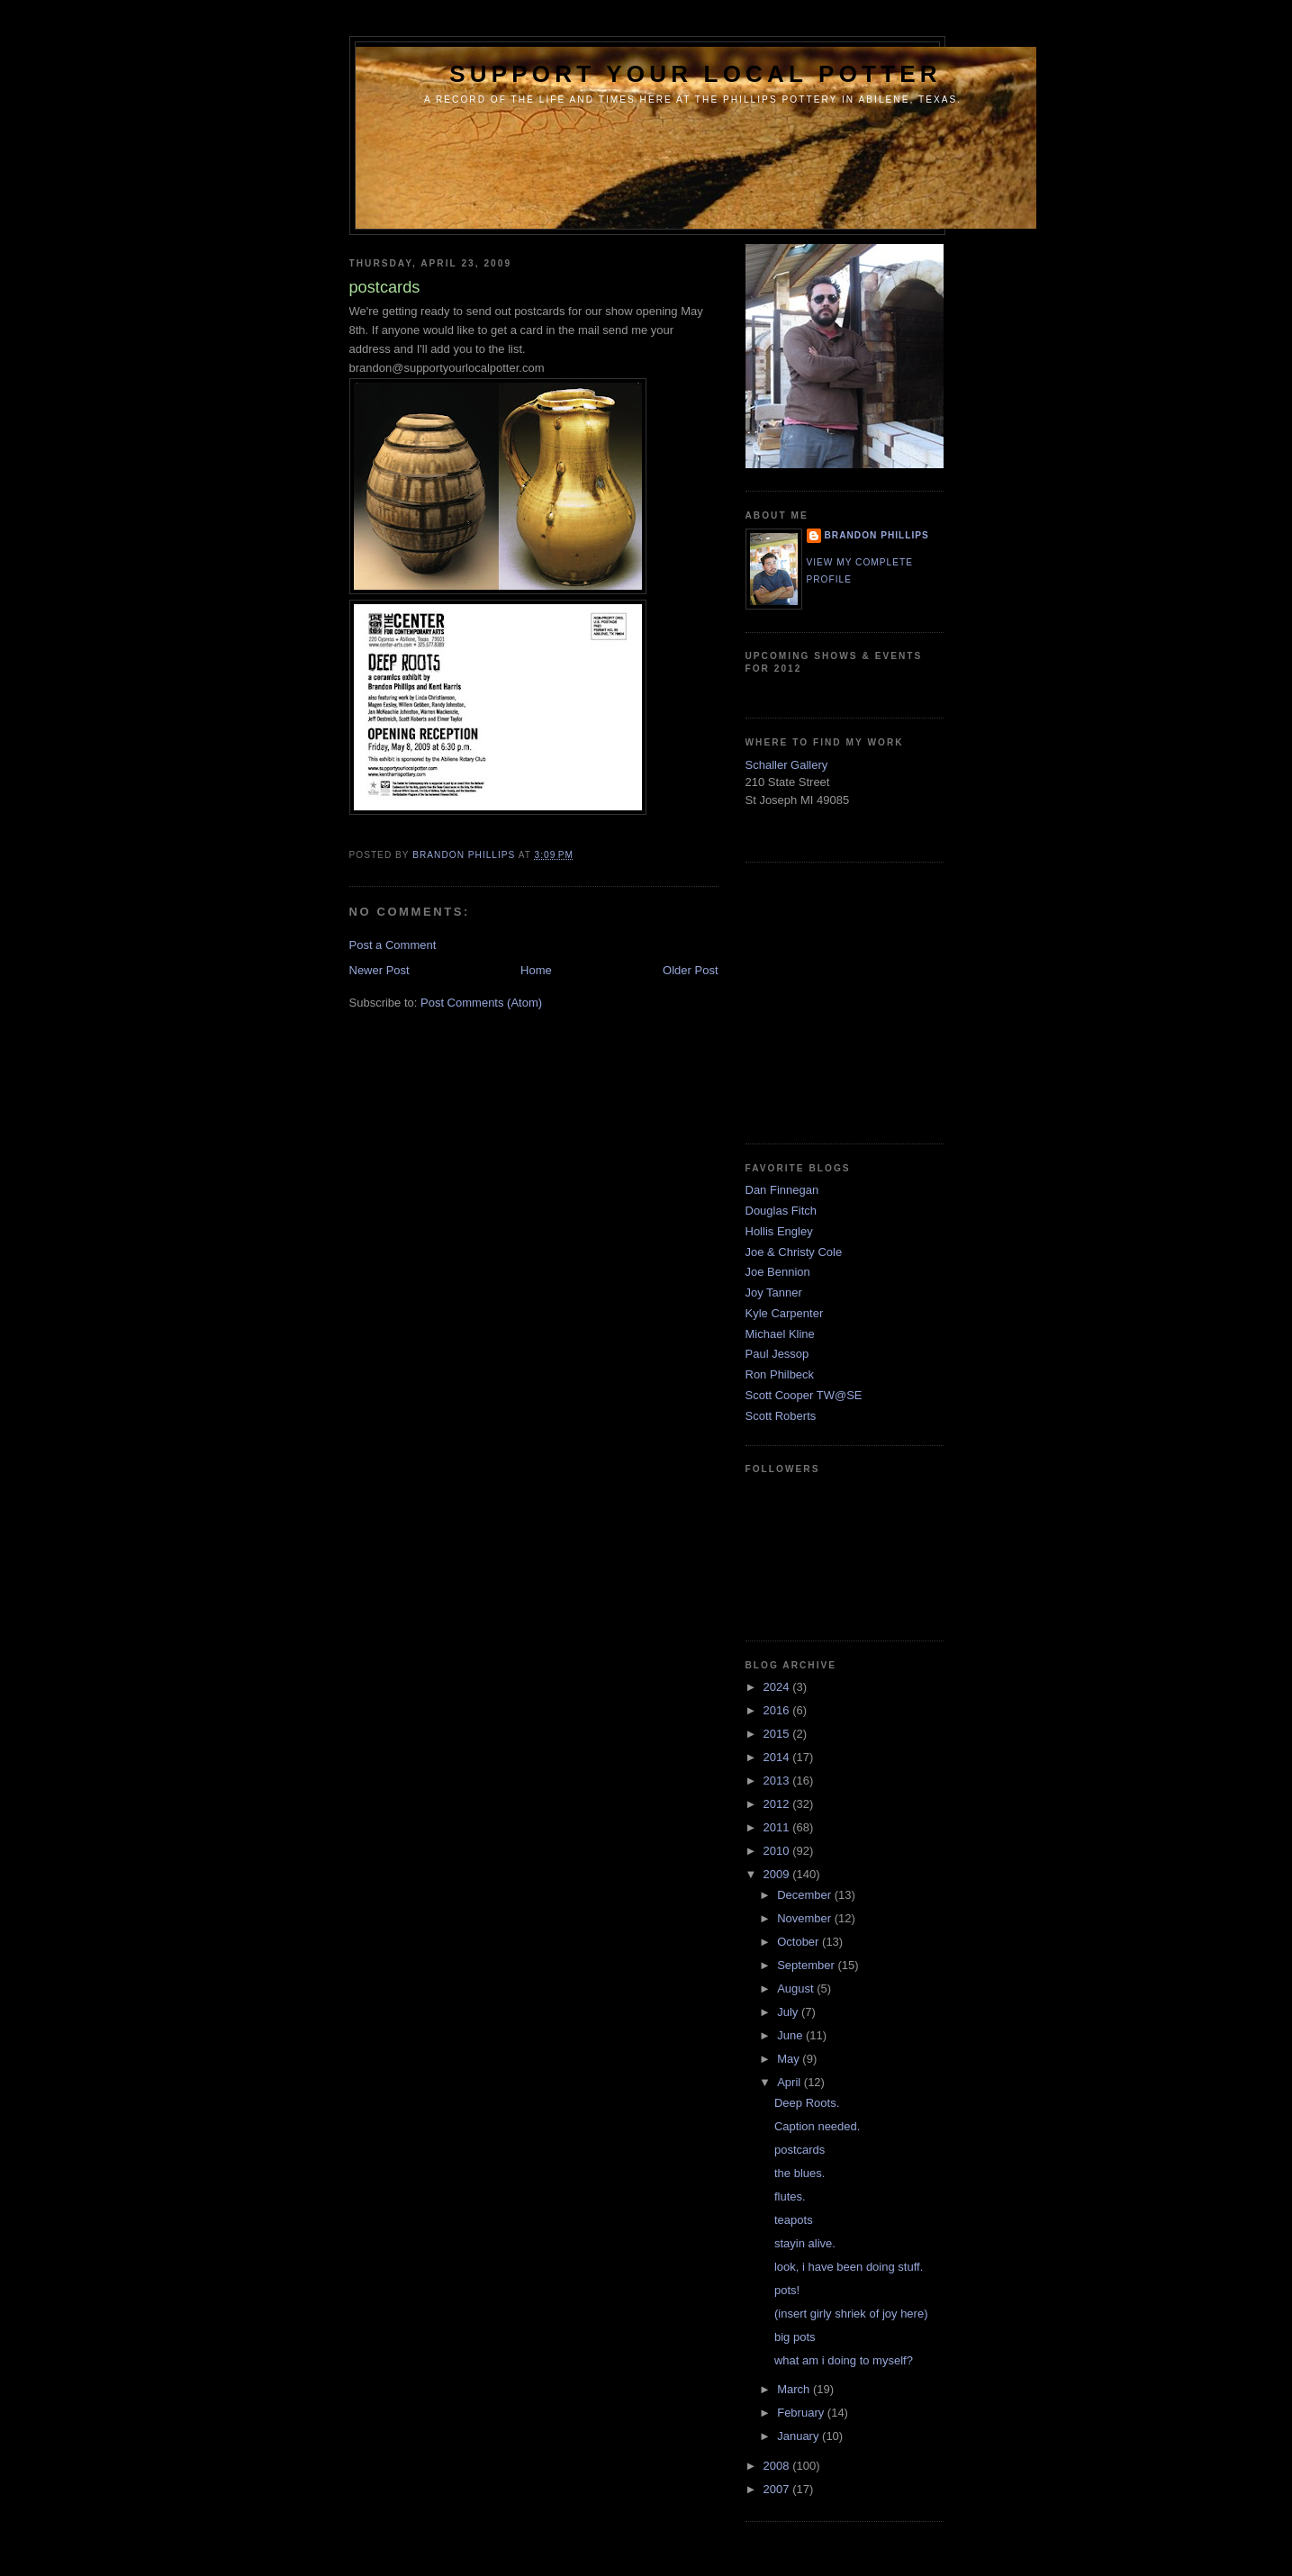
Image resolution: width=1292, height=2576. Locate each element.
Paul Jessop (777, 1353)
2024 (778, 1687)
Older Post (690, 970)
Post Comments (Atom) (481, 1002)
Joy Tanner (773, 1292)
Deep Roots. (806, 2103)
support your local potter (695, 73)
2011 (778, 1827)
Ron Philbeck (780, 1374)
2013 (778, 1780)
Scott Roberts (781, 1416)
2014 (778, 1757)
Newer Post (379, 970)
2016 (778, 1710)
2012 (778, 1804)
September (807, 1965)
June (791, 2035)
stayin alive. (805, 2243)
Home (536, 970)
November (806, 1918)
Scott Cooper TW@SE (804, 1395)
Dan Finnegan (782, 1190)
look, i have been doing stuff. (848, 2266)
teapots (793, 2220)
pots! (787, 2290)
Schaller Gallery (786, 765)
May (789, 2058)
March (795, 2389)
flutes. (790, 2196)
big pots (795, 2337)
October (799, 1941)
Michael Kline (780, 1334)
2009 (778, 1874)
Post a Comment (393, 945)
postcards (799, 2149)
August (797, 1988)
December (806, 1895)
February (802, 2412)
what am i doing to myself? (843, 2360)
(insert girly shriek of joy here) (851, 2313)
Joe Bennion (777, 1272)
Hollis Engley (779, 1231)
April (790, 2082)
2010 (778, 1850)
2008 (778, 2465)
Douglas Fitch (781, 1210)
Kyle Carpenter (784, 1313)
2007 (778, 2489)
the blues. (799, 2173)
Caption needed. (817, 2126)
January (799, 2436)
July (789, 2012)
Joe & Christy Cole (794, 1252)
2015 (778, 1733)
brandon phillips (877, 535)
